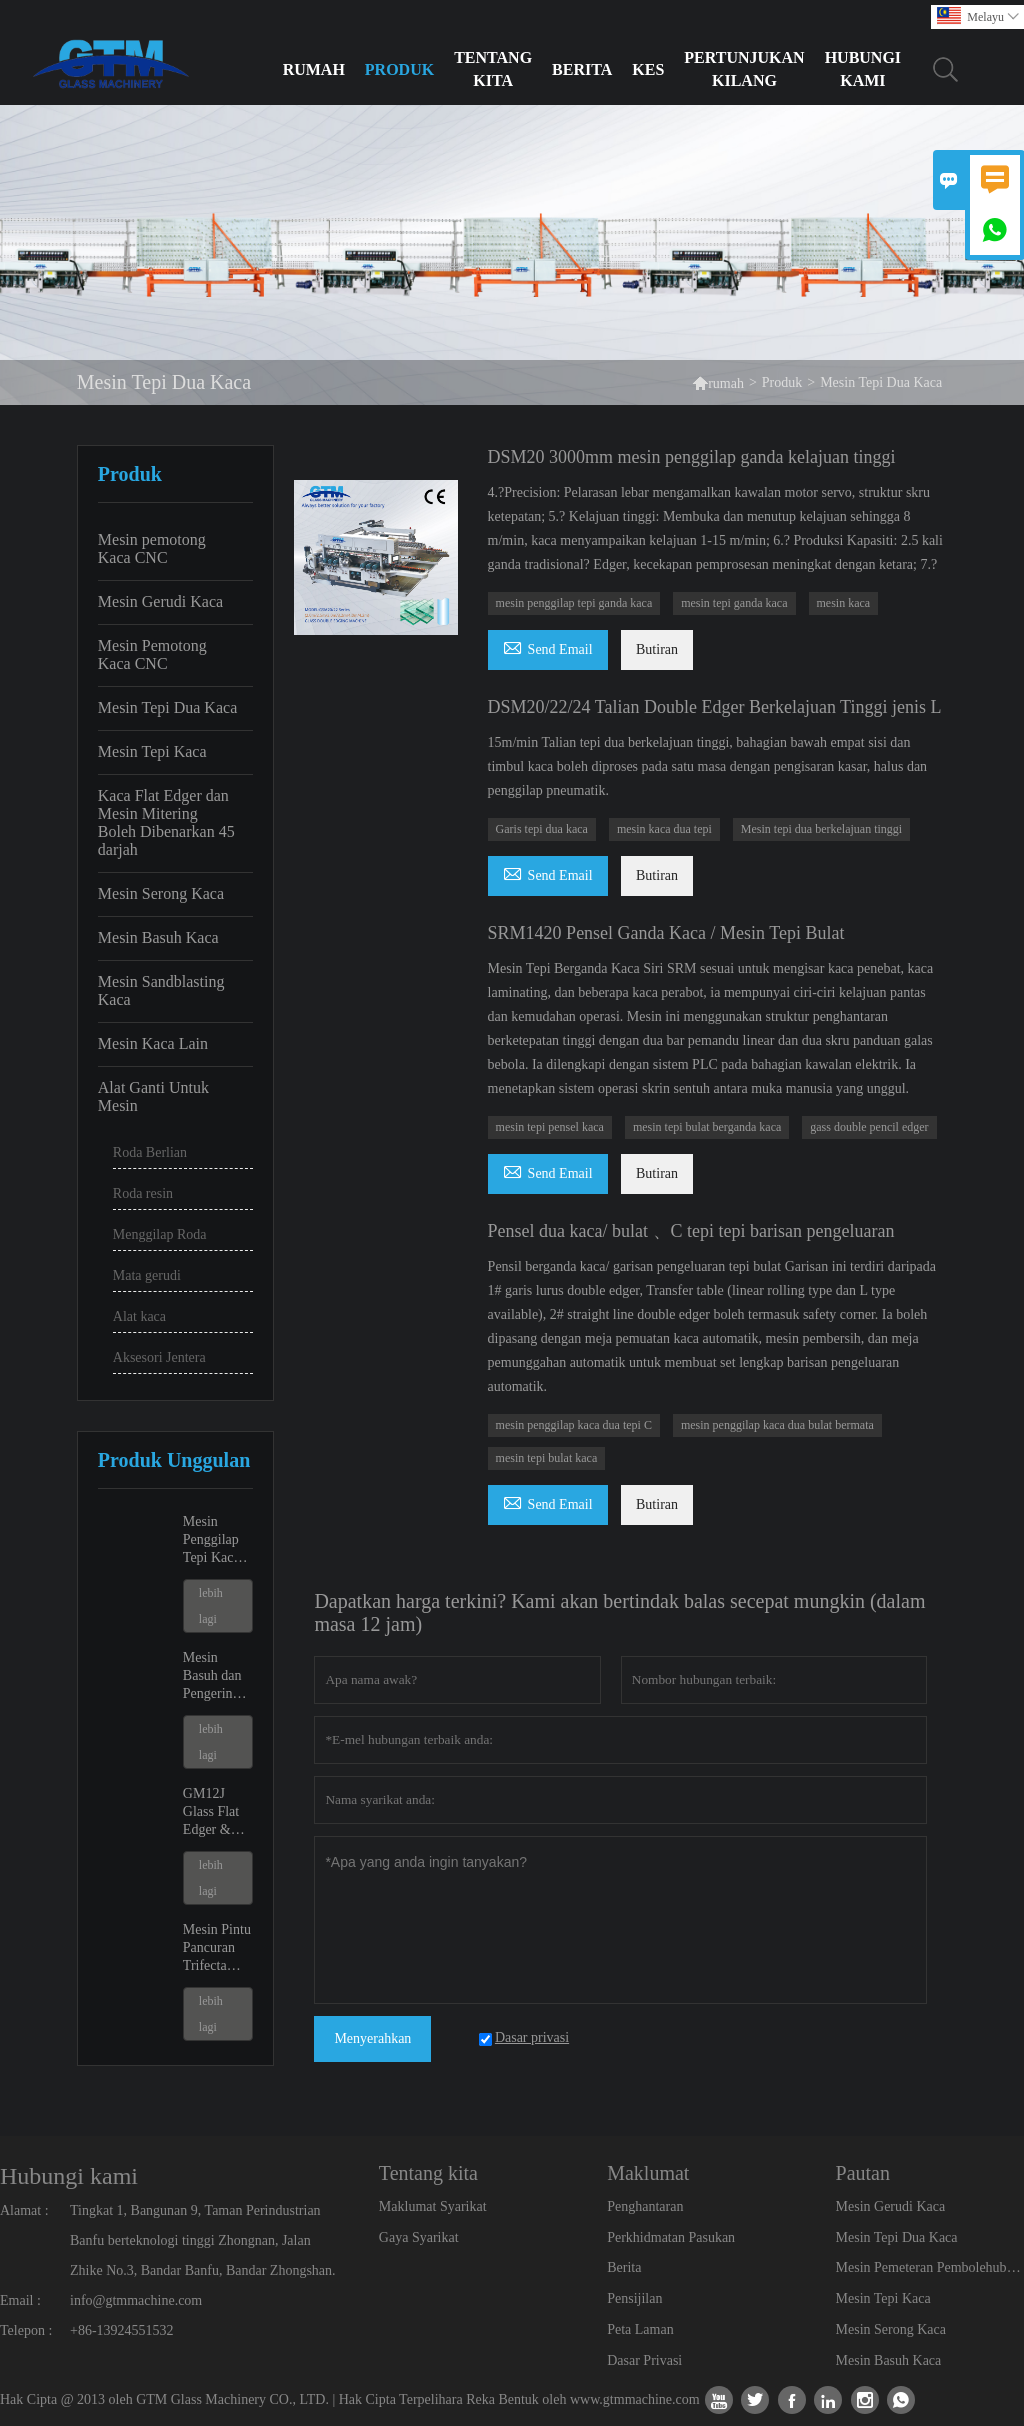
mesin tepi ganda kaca (734, 603)
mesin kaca (844, 603)
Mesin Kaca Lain (153, 1043)
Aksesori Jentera (159, 1357)
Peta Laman (640, 2329)
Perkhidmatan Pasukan (671, 2237)
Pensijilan (634, 2298)
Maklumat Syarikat (433, 2206)
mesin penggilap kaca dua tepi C (574, 1425)
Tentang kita (493, 69)
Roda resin (143, 1193)
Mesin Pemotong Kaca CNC (152, 654)
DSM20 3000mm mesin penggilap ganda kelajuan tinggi (692, 457)
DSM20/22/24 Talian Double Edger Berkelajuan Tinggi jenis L (715, 707)
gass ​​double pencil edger (869, 1127)
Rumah (314, 69)
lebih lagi (211, 1606)
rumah (718, 382)
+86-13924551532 (122, 2330)
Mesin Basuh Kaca (158, 937)
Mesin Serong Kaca (161, 893)
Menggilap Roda (160, 1234)
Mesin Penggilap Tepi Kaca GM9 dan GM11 (211, 1540)
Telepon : (26, 2330)
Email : (20, 2300)
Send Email (548, 646)
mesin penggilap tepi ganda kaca (574, 603)
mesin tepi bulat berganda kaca (707, 1127)
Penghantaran (645, 2206)
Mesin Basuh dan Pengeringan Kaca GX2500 (218, 1676)
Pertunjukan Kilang (744, 69)
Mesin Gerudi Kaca (160, 601)
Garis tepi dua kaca (542, 829)
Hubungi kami (69, 2176)
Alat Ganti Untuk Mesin (153, 1096)
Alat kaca (139, 1316)
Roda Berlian (150, 1152)
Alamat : (24, 2210)
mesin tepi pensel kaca (550, 1127)
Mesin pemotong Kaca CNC (152, 548)
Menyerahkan (372, 2038)
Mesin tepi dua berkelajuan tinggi (821, 829)
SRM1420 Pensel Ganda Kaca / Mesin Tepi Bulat (666, 933)
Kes (648, 69)
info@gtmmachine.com (136, 2300)
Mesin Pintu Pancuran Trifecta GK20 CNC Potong (217, 1948)
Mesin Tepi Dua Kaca (167, 707)
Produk (399, 69)
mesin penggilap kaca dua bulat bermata (777, 1425)
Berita (582, 69)
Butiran (657, 649)
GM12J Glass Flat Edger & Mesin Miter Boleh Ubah (218, 1812)
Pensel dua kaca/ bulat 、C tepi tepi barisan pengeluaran (691, 1231)
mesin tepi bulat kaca (547, 1458)
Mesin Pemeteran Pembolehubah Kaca (929, 2267)
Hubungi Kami (863, 69)
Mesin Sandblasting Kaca (161, 990)
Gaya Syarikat (419, 2237)
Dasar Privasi (644, 2360)
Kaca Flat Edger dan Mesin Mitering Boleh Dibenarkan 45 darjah (166, 822)
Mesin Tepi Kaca (152, 751)
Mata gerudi (147, 1275)
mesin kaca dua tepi (664, 829)
